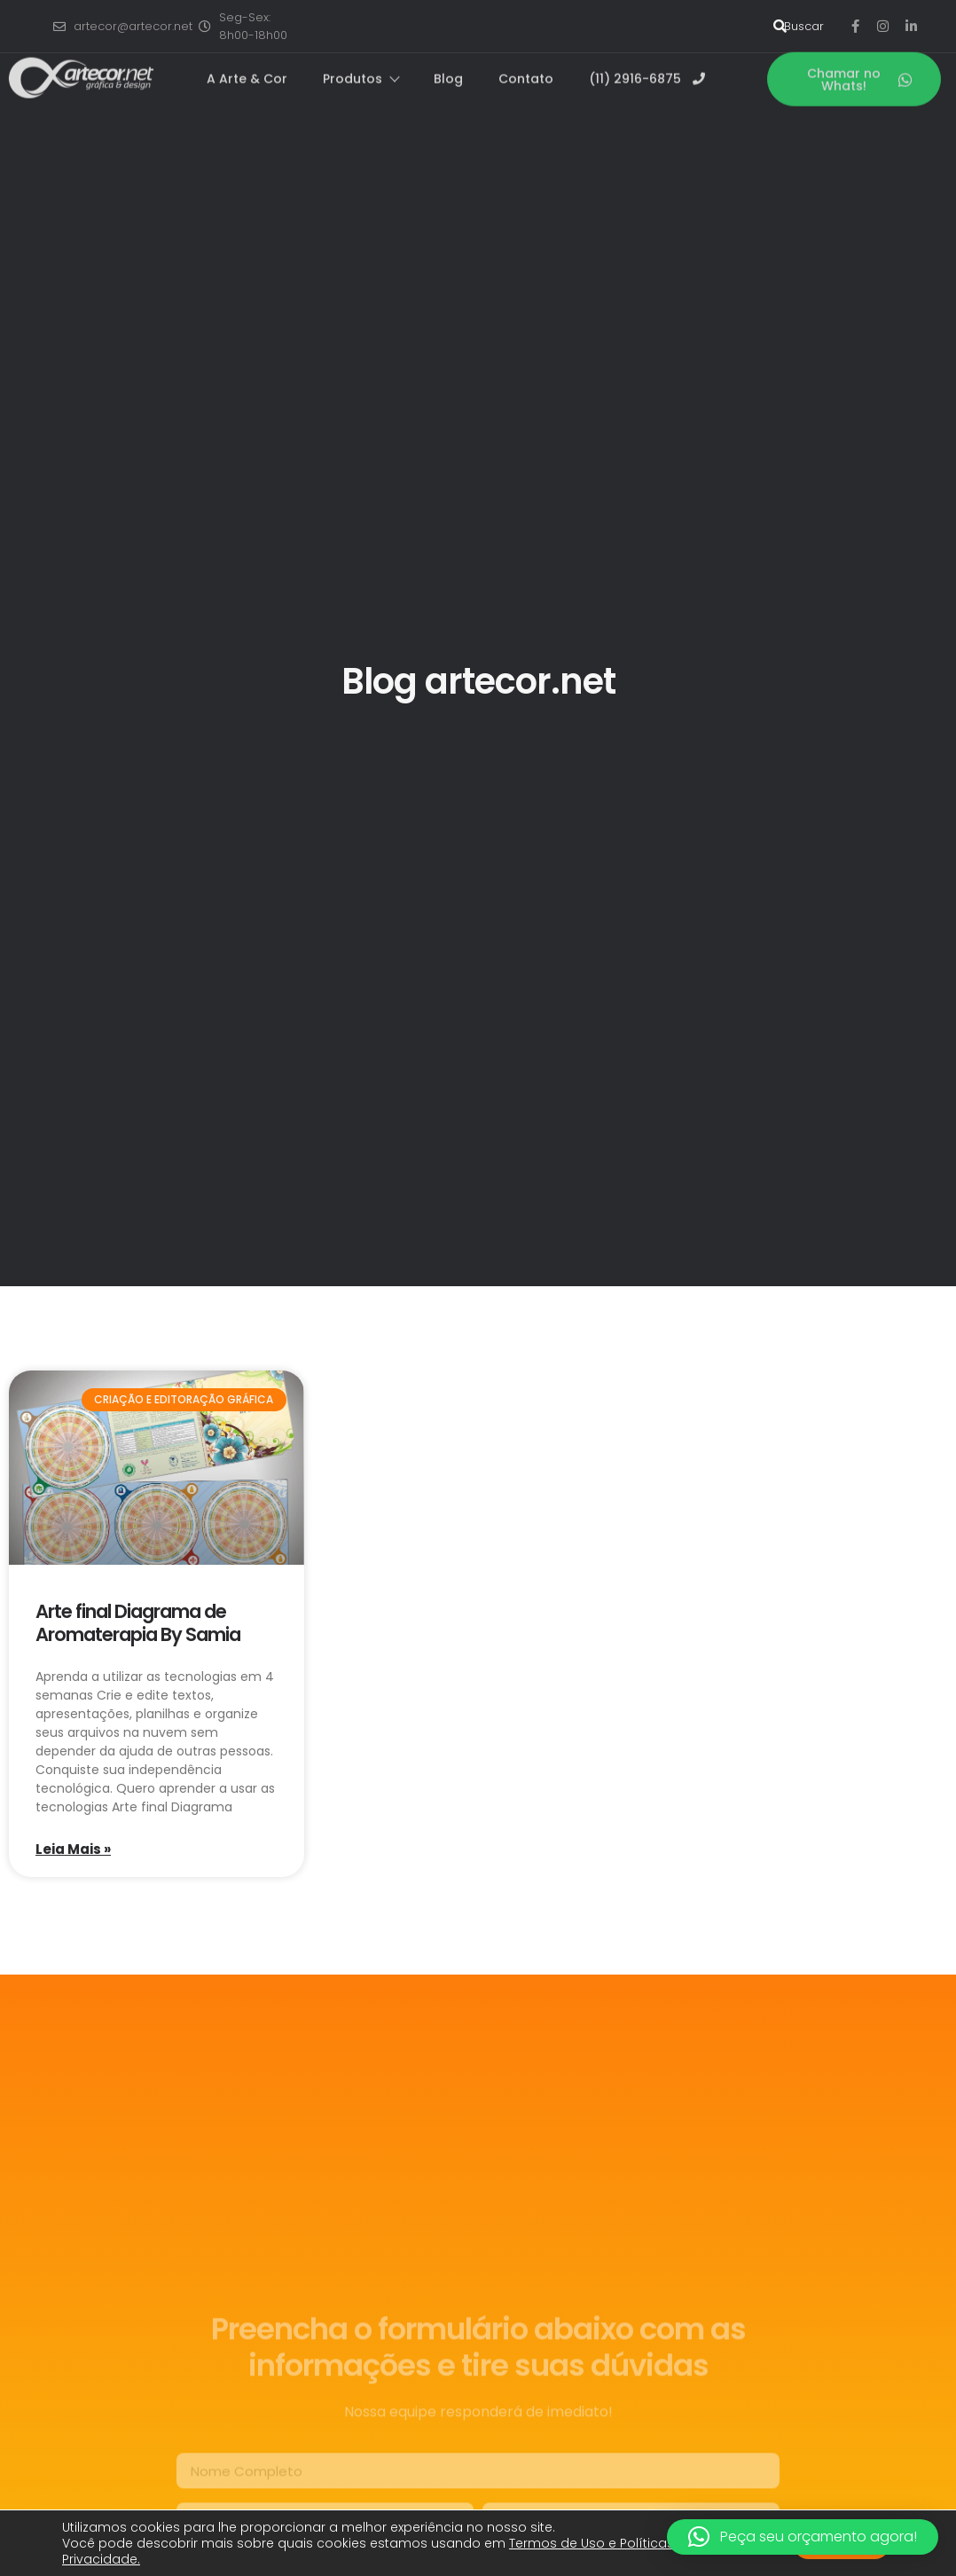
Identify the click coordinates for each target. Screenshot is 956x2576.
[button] (802, 2537)
